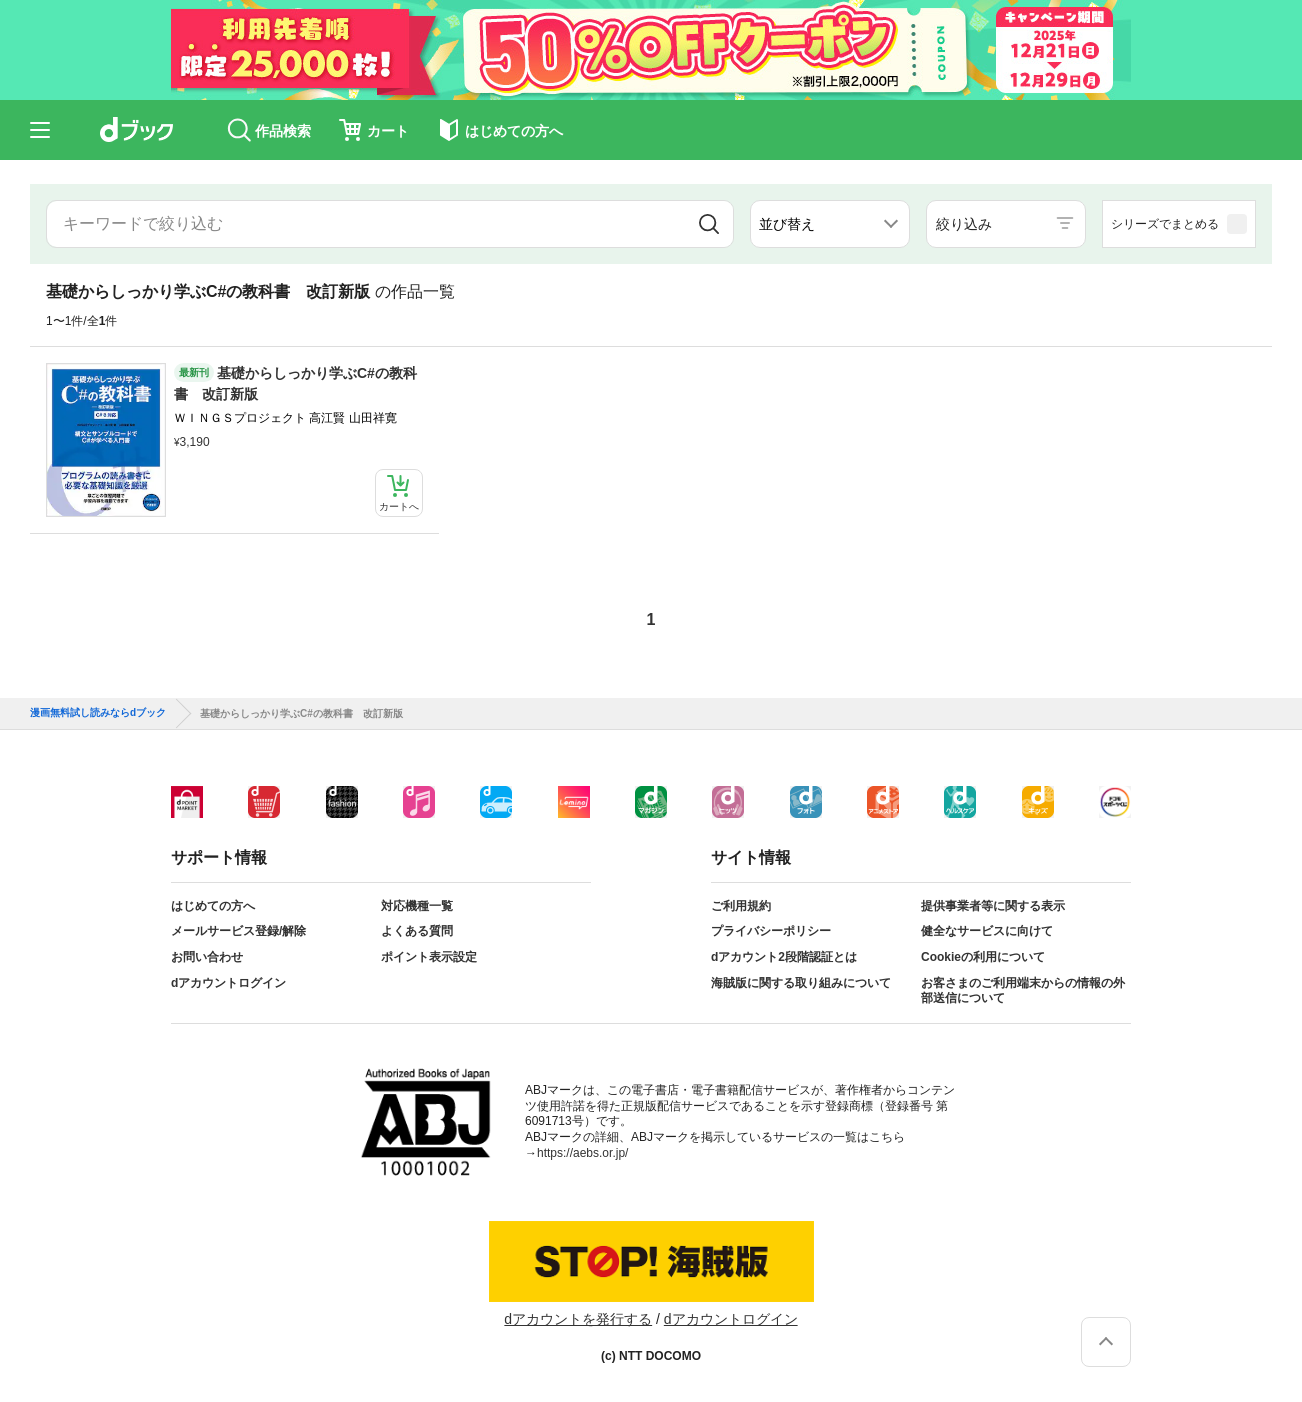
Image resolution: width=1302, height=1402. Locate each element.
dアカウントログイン (228, 983)
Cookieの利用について (983, 957)
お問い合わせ (207, 957)
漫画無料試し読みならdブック (98, 713)
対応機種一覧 (417, 906)
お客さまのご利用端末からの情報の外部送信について (1023, 991)
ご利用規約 (741, 906)
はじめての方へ (213, 906)
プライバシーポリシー (771, 931)
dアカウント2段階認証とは (784, 957)
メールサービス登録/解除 (238, 931)
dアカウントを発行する (578, 1319)
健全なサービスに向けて (987, 931)
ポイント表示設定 (429, 957)
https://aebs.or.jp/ (582, 1153)
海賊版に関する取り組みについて (801, 983)
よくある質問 (417, 931)
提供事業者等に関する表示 (993, 906)
